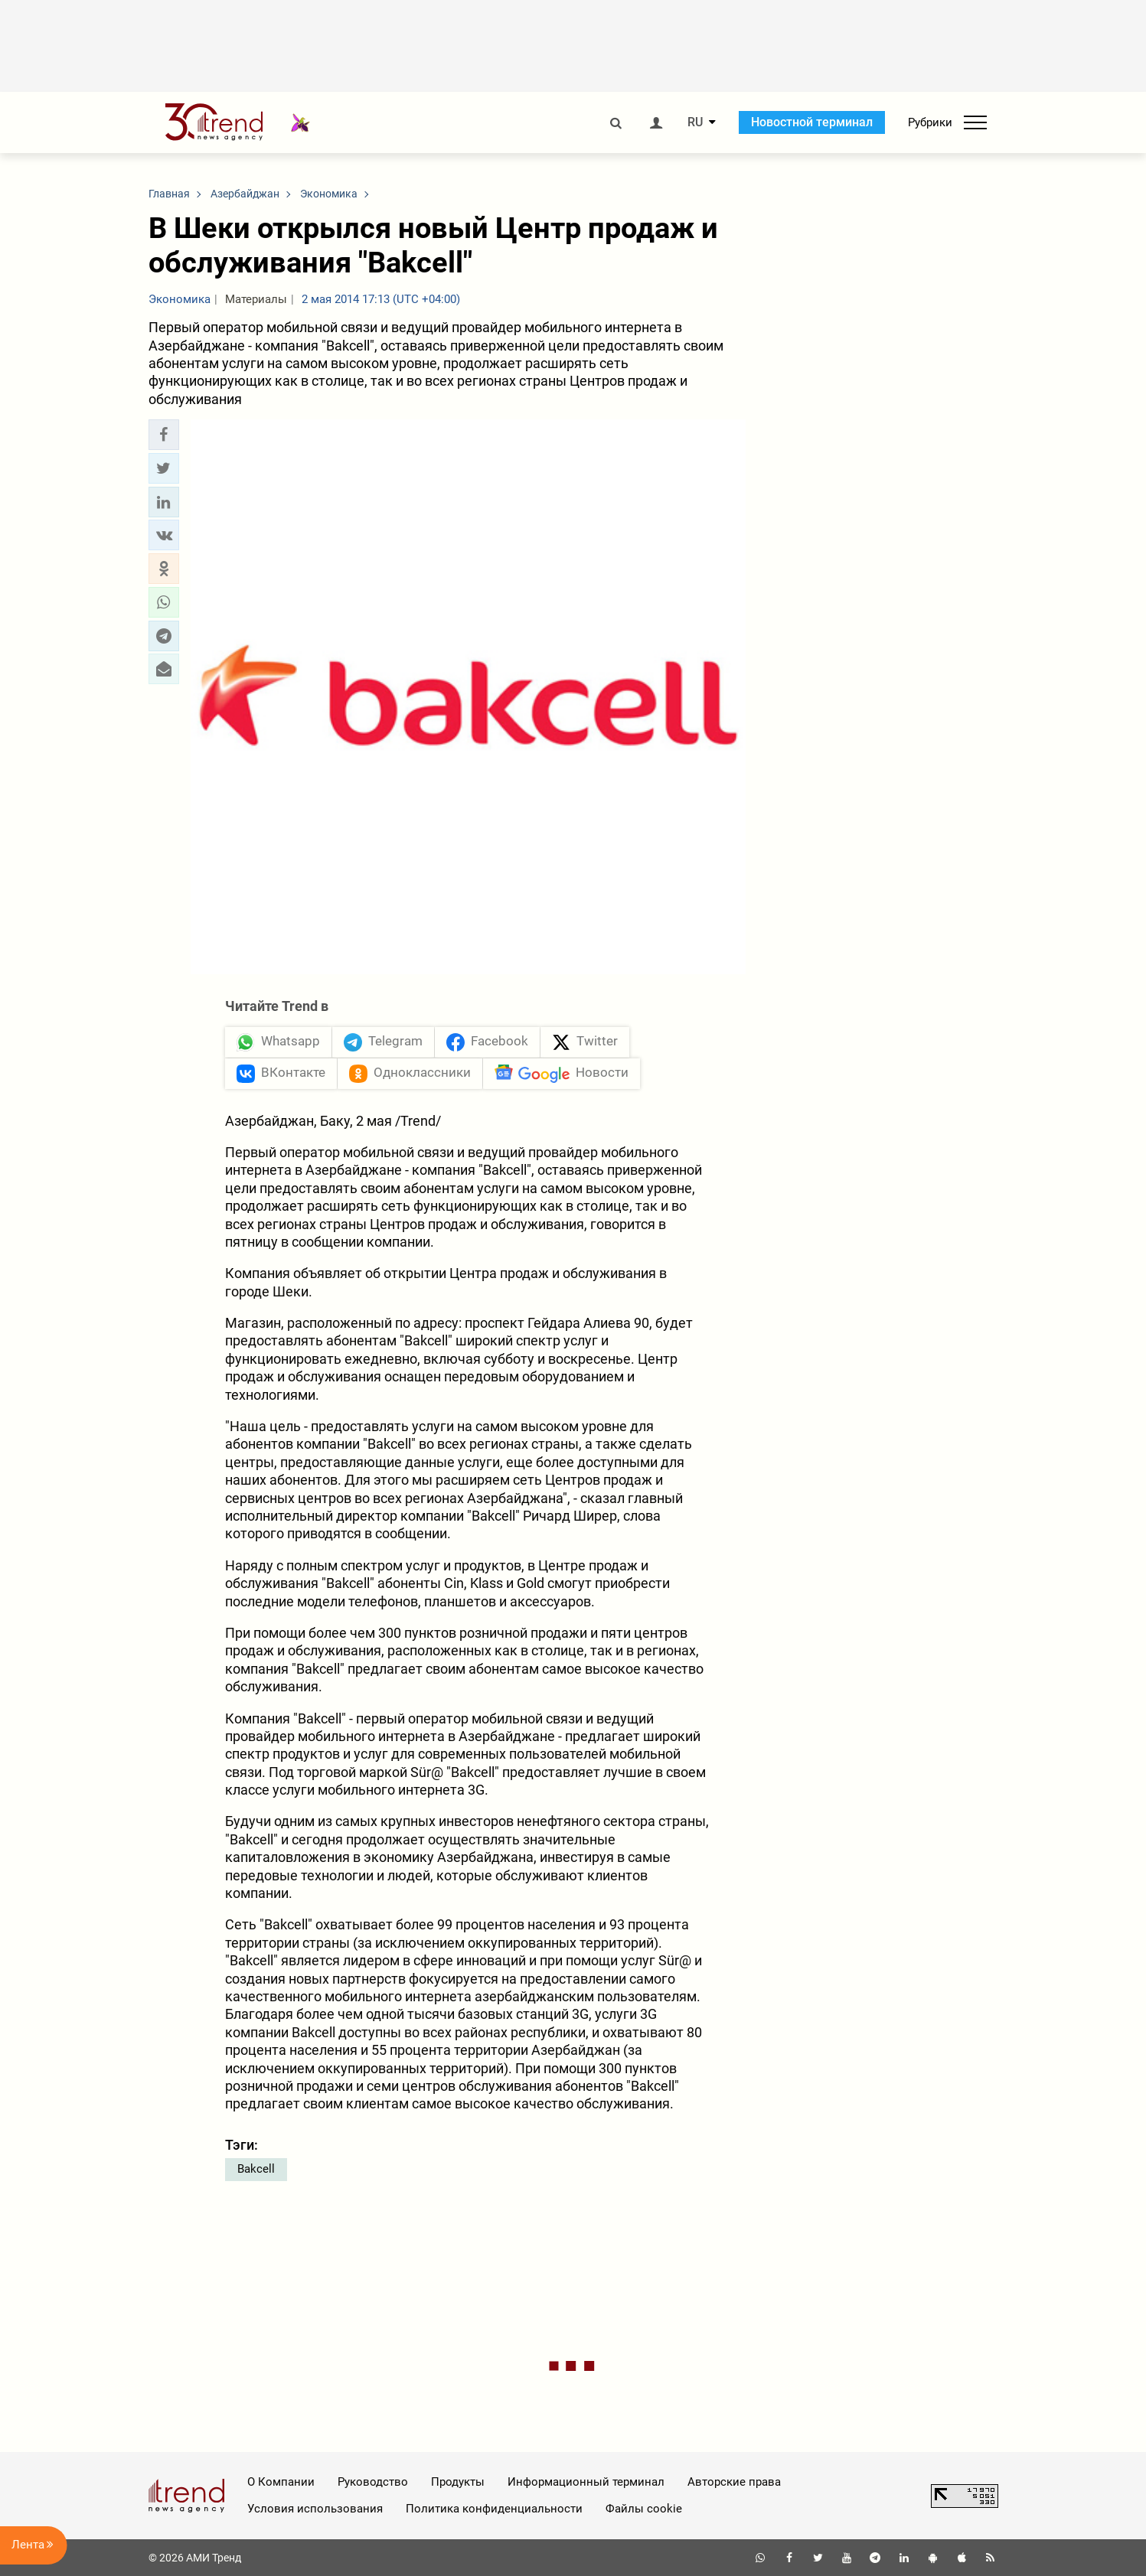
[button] (164, 435)
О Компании (281, 2482)
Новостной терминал (812, 122)
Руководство (373, 2482)
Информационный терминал (586, 2482)
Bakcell (256, 2169)
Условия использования (315, 2509)
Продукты (458, 2482)
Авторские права (734, 2482)
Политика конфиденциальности (494, 2509)
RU (695, 122)
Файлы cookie (644, 2509)
